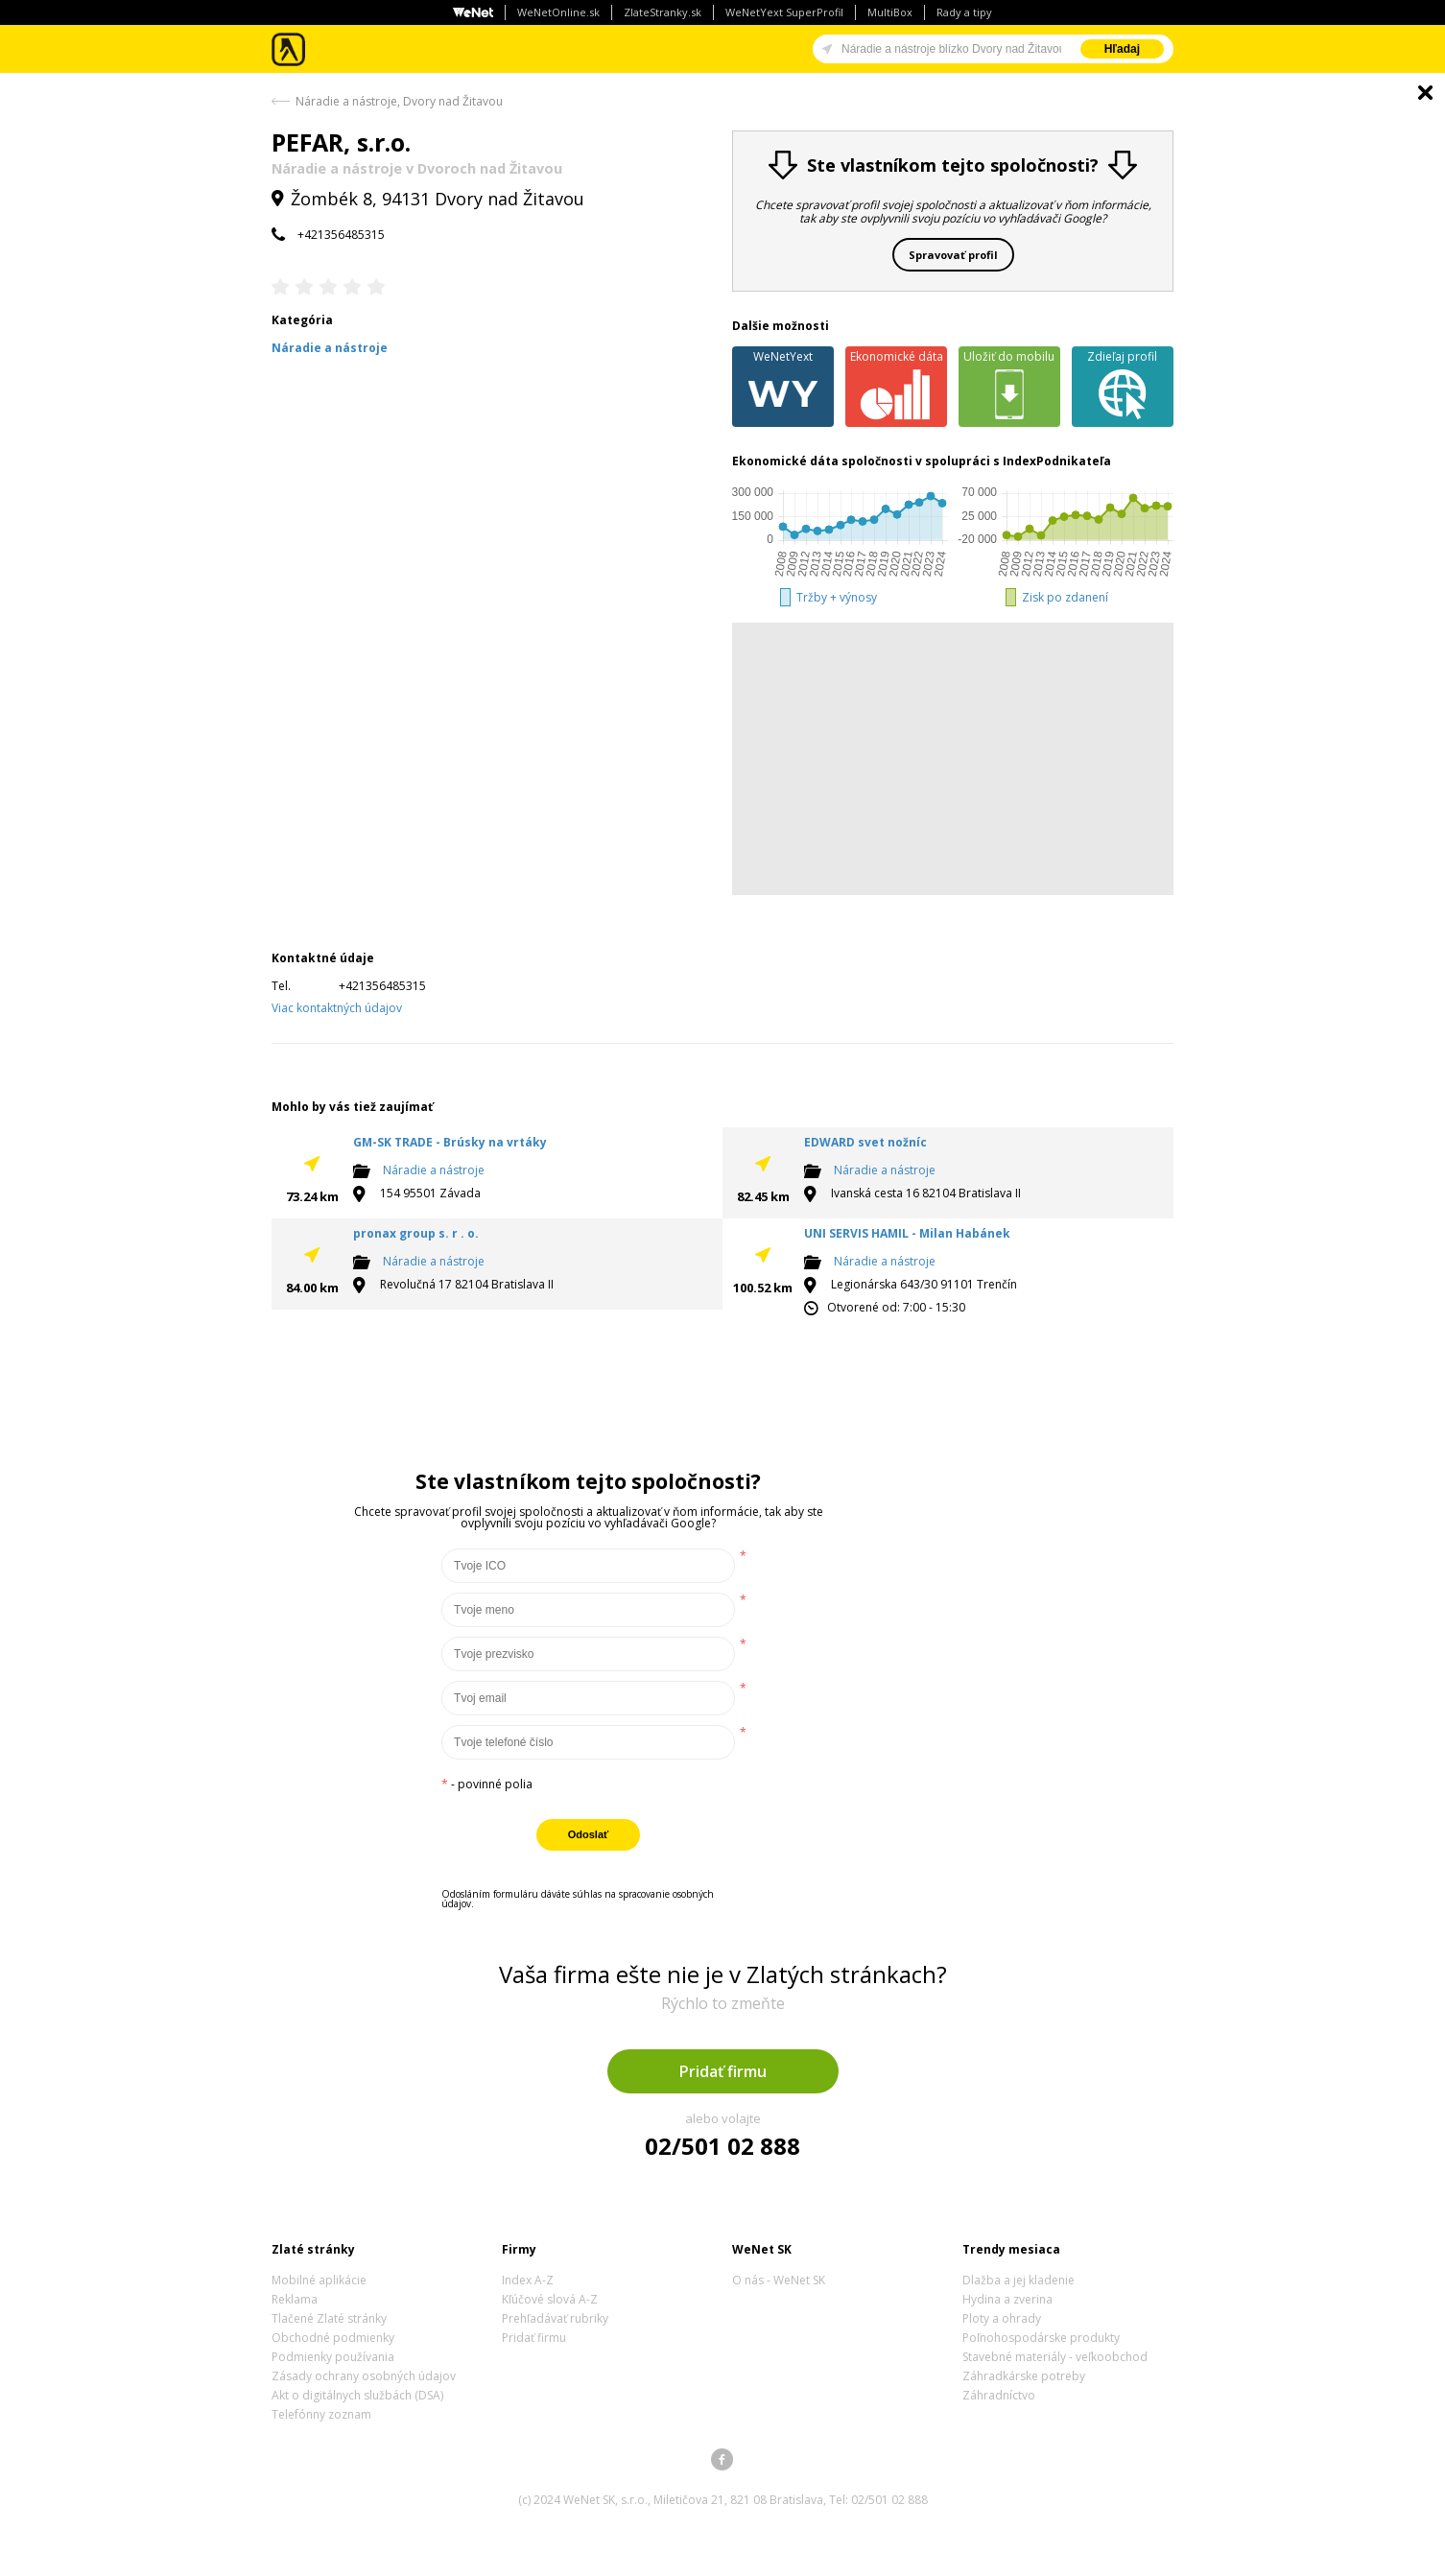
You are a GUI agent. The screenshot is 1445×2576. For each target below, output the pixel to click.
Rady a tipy (964, 12)
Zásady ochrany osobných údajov (364, 2376)
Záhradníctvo (998, 2395)
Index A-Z (528, 2280)
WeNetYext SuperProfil (784, 12)
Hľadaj (1122, 49)
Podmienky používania (333, 2357)
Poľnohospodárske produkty (1041, 2337)
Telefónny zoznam (321, 2414)
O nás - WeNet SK (778, 2280)
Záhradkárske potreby (1023, 2376)
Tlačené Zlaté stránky (329, 2318)
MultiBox (889, 12)
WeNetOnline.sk (558, 12)
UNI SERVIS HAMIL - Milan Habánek (907, 1233)
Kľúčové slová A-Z (550, 2299)
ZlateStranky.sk (662, 12)
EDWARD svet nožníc (865, 1142)
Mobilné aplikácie (319, 2280)
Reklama (295, 2299)
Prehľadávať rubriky (555, 2318)
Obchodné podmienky (333, 2337)
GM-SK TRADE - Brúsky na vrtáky (450, 1142)
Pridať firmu (723, 2071)
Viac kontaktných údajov (337, 1008)
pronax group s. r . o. (416, 1233)
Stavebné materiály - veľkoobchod (1055, 2357)
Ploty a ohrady (1001, 2318)
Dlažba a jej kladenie (1018, 2280)
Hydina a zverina (1007, 2299)
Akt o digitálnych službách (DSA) (357, 2395)
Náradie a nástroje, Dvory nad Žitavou (399, 101)
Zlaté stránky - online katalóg (289, 49)
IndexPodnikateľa (1057, 461)
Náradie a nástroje (434, 1170)
